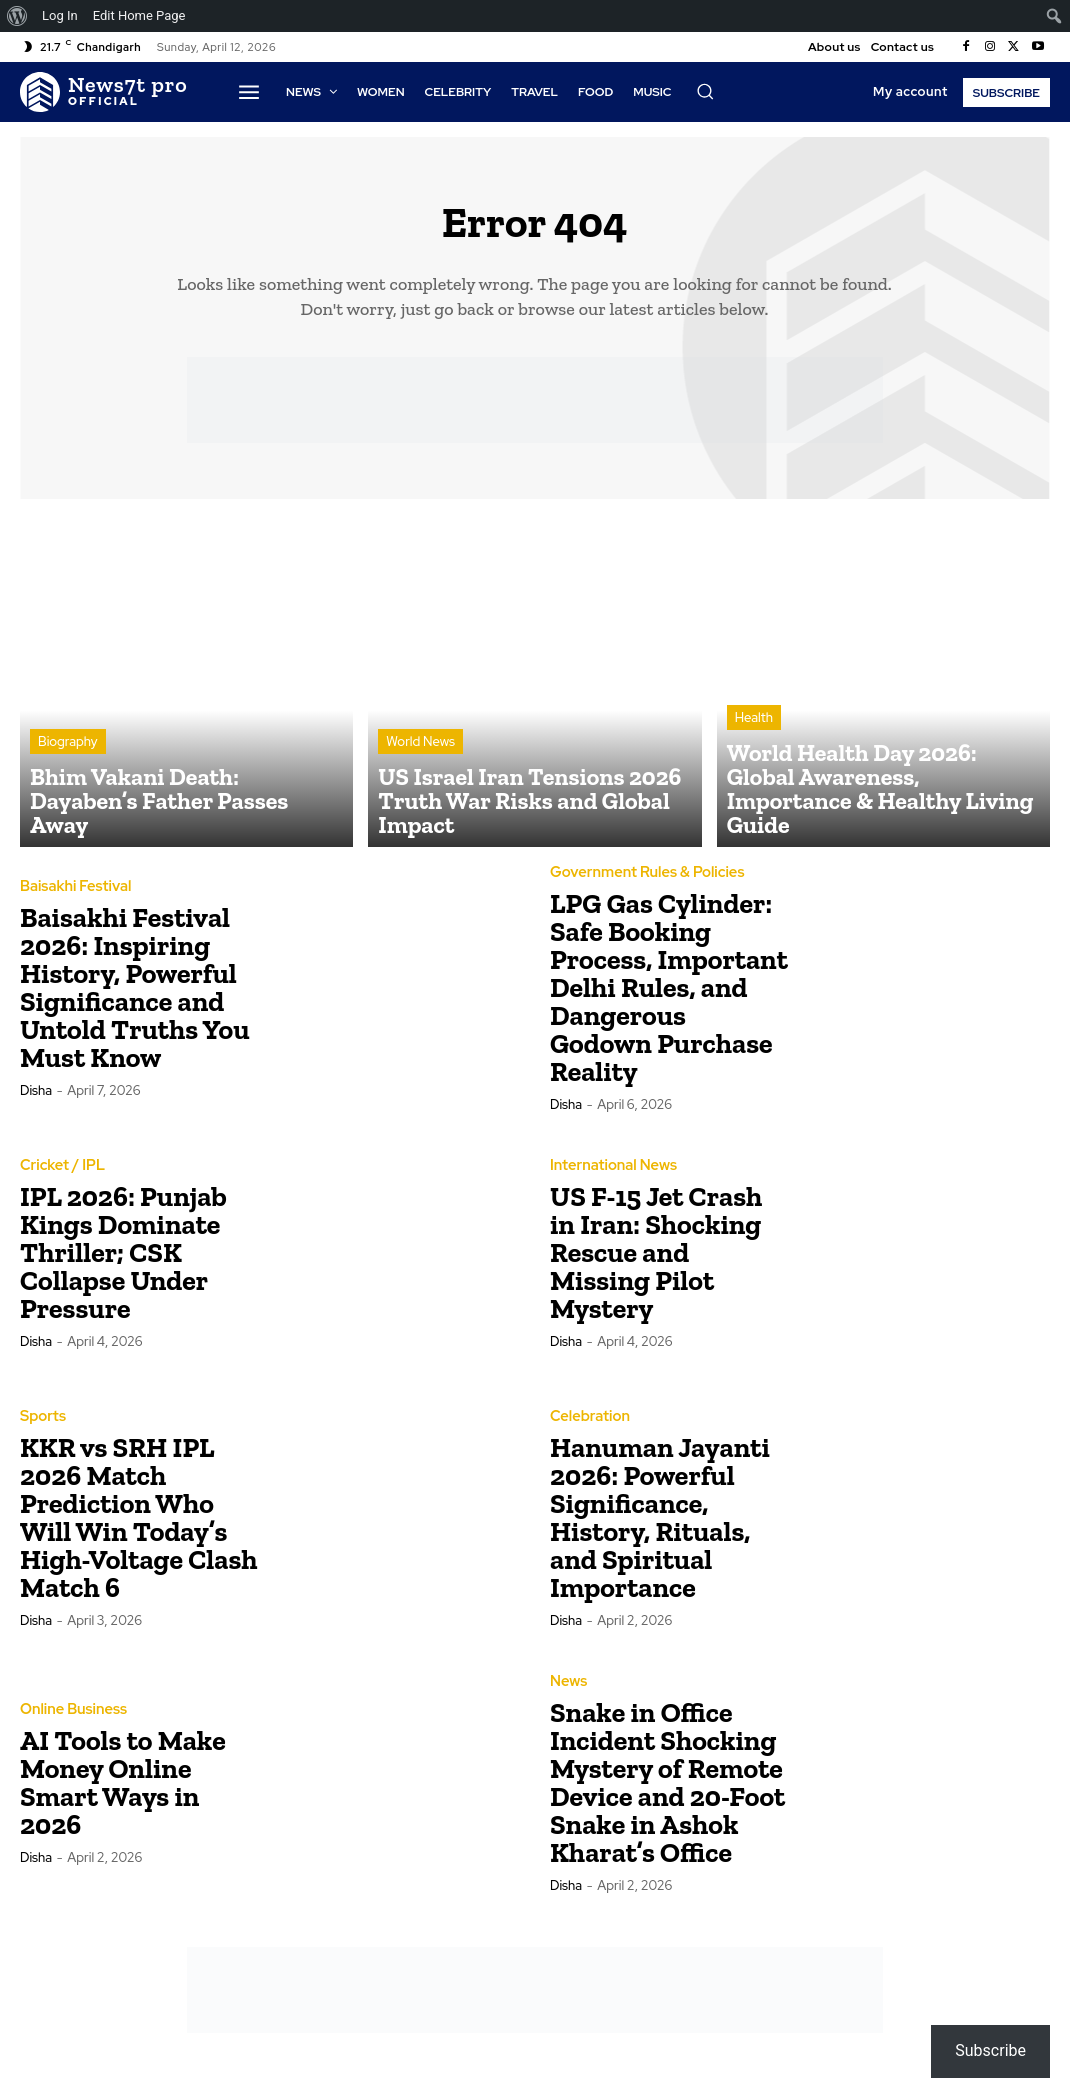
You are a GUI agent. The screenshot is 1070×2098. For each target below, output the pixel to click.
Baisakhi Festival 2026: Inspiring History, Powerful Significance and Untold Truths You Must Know (135, 995)
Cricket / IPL (60, 1174)
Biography (68, 785)
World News (420, 785)
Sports (42, 1425)
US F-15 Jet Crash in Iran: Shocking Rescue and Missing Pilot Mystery (656, 1260)
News (568, 1690)
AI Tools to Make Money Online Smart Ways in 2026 (123, 1790)
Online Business (71, 1718)
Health (754, 767)
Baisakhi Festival (73, 895)
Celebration (588, 1425)
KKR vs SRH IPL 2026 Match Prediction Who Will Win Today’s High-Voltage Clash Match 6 (139, 1525)
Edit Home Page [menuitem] (139, 15)
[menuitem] (17, 16)
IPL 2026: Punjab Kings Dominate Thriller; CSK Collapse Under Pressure (123, 1260)
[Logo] (104, 92)
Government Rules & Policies (642, 881)
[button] (705, 91)
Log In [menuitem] (60, 15)
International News (610, 1174)
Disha (36, 1098)
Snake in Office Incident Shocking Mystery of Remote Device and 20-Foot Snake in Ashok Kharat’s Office (667, 1790)
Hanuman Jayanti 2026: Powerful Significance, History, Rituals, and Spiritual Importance (660, 1525)
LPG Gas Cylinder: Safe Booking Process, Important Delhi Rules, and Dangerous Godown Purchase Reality (669, 995)
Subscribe (990, 2050)
